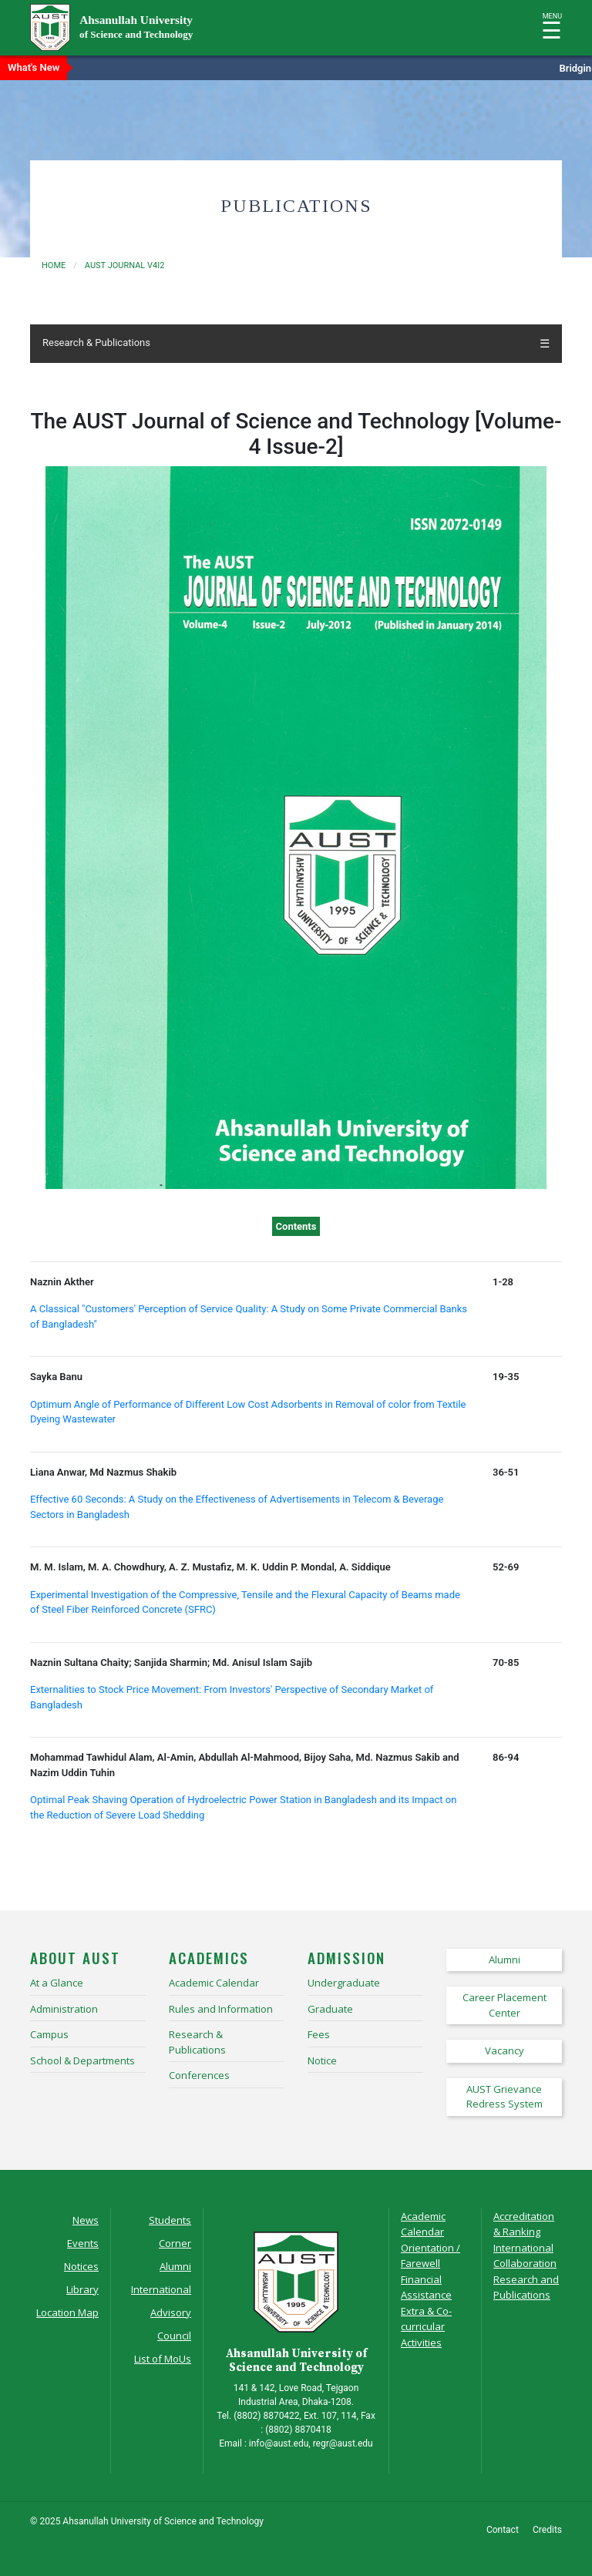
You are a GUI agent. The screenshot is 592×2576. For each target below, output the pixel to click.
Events (83, 2243)
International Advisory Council (161, 2312)
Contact (502, 2529)
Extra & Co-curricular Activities (426, 2326)
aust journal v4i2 (125, 265)
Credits (547, 2529)
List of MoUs (162, 2359)
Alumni (175, 2266)
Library (82, 2289)
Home (54, 265)
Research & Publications (96, 342)
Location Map (67, 2312)
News (85, 2220)
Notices (81, 2266)
